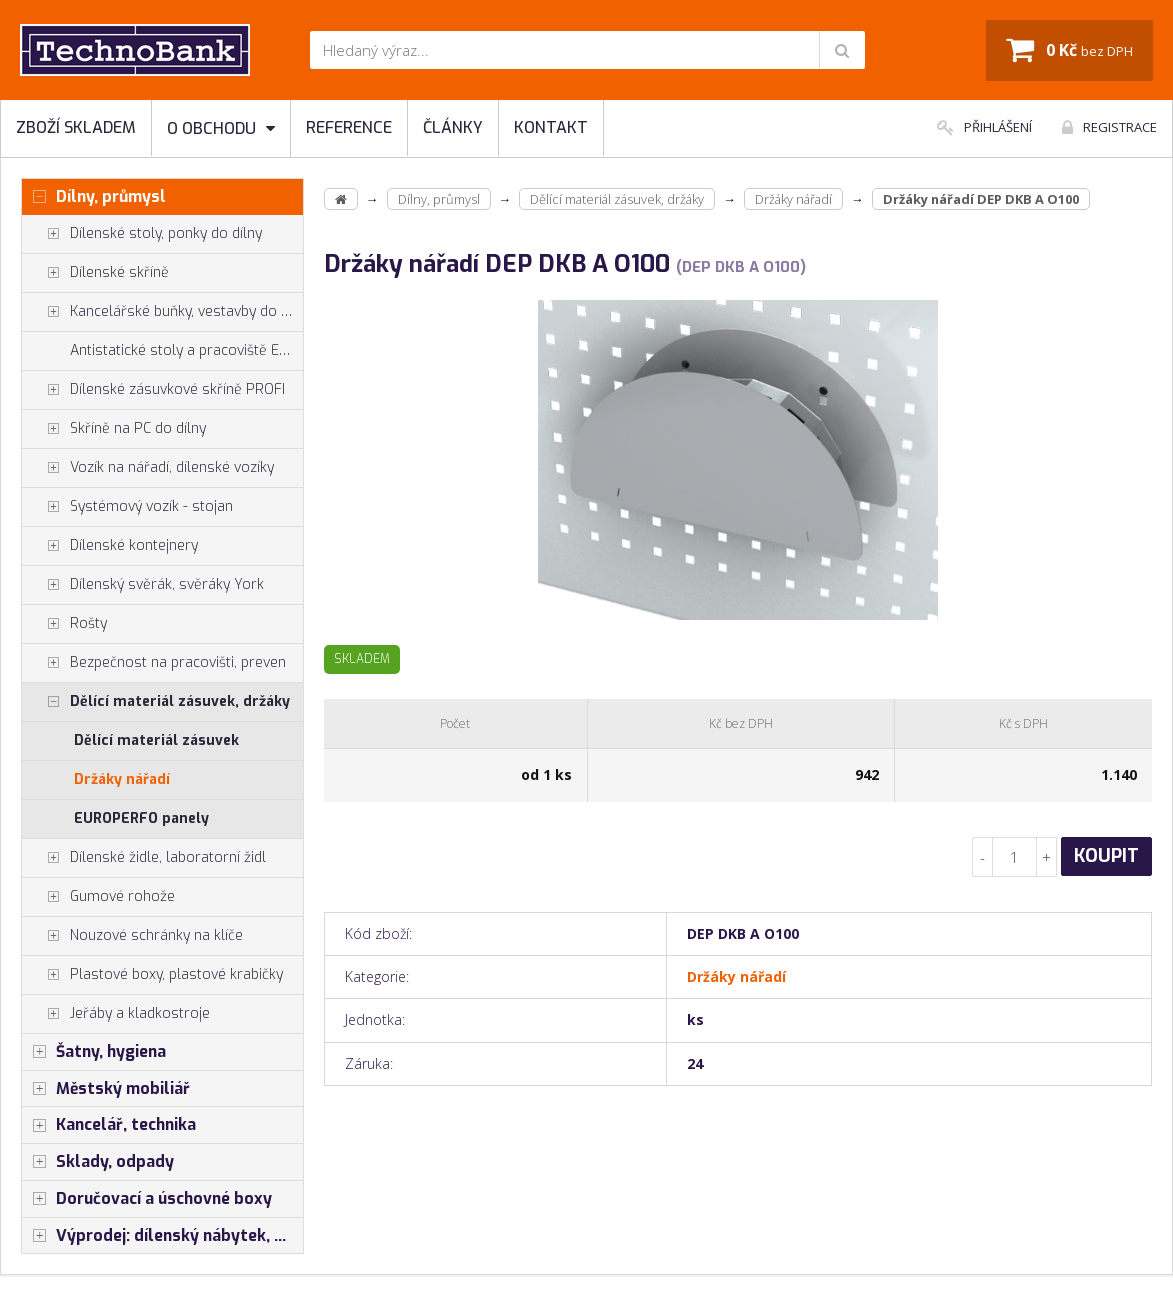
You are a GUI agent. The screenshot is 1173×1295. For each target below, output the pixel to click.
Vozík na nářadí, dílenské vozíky (148, 468)
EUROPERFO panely (141, 818)
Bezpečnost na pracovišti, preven (154, 663)
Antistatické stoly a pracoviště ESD (183, 350)
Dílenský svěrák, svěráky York (143, 585)
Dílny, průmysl (94, 197)
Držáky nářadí (122, 779)
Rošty (64, 624)
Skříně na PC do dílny (114, 429)
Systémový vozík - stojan (127, 507)
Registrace (1109, 127)
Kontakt (551, 127)
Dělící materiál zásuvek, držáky (156, 702)
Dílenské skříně (95, 273)
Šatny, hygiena (94, 1052)
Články (453, 127)
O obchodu (221, 128)
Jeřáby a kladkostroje (116, 1014)
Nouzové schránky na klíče (132, 936)
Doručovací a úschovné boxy (147, 1199)
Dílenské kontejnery (110, 546)
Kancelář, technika (109, 1125)
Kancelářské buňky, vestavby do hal (161, 312)
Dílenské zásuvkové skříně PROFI (153, 390)
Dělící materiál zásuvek (156, 740)
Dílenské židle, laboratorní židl (144, 858)
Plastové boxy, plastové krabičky (152, 975)
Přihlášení (984, 127)
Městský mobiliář (106, 1089)
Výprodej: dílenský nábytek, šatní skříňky (162, 1236)
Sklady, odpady (98, 1162)
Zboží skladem (76, 127)
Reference (349, 127)
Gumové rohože (98, 897)
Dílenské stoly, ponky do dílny (142, 234)
